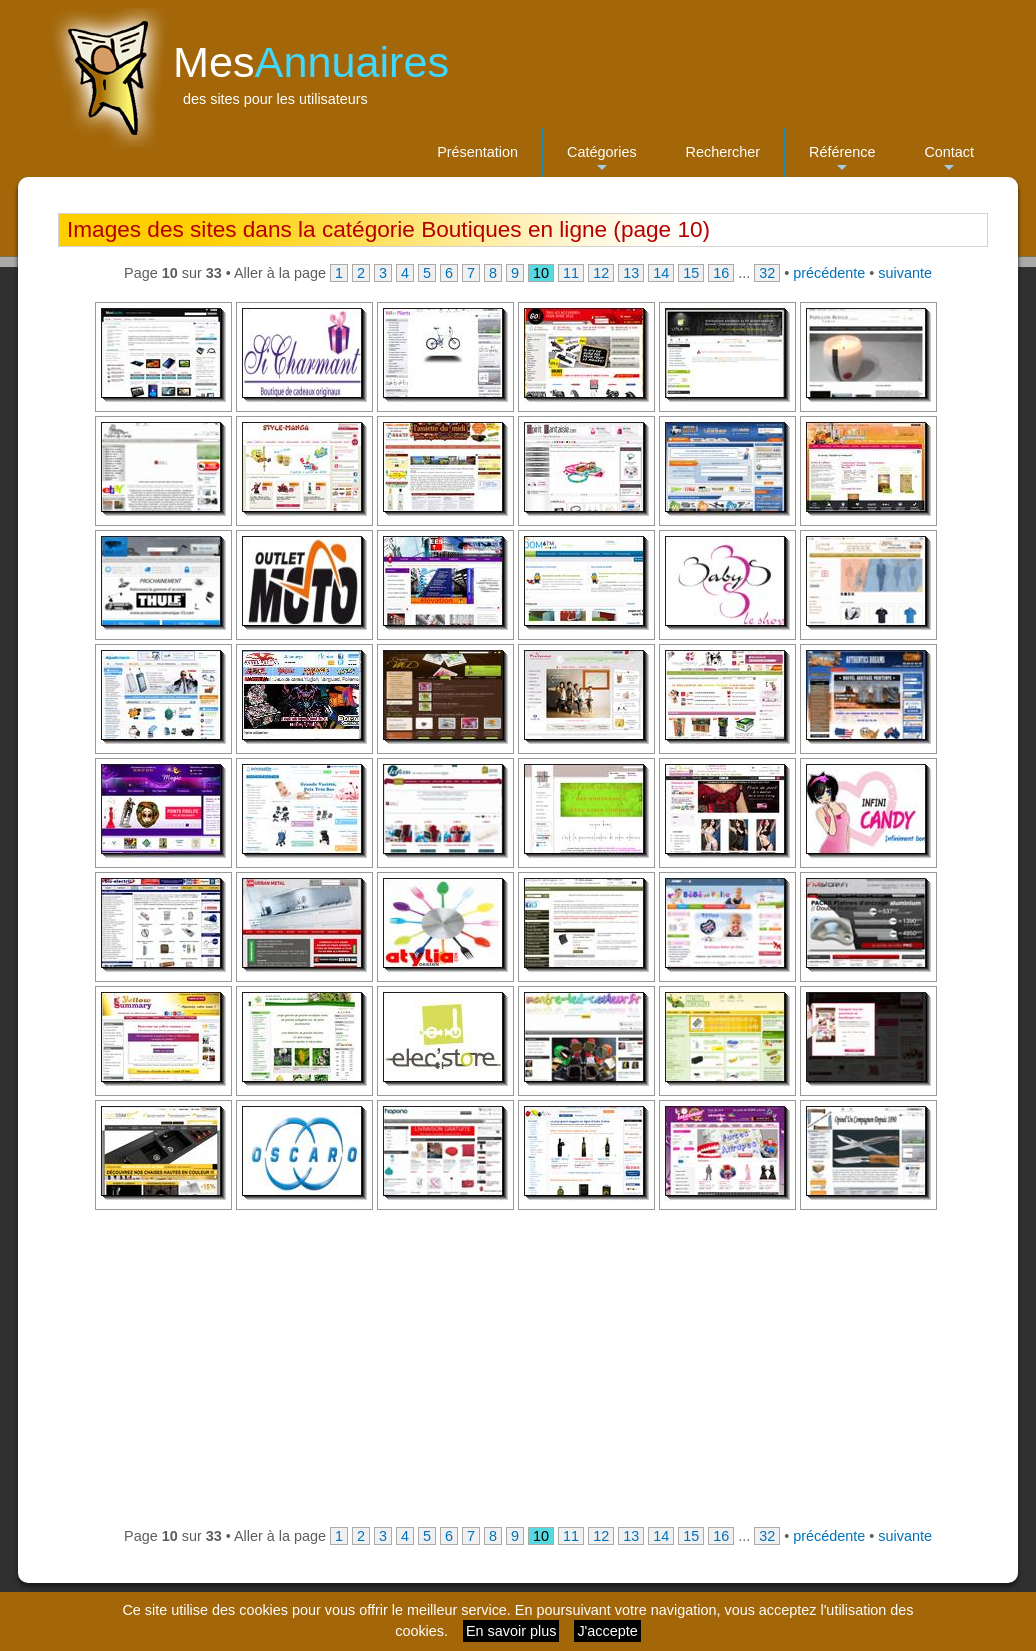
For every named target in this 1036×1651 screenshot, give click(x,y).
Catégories (602, 160)
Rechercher (723, 152)
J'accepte (607, 1631)
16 (721, 273)
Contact (949, 160)
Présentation (477, 152)
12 (601, 273)
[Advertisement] (522, 1368)
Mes (311, 62)
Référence (842, 160)
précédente (829, 273)
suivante (905, 273)
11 (571, 273)
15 (691, 273)
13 (631, 273)
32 (767, 273)
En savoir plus (511, 1631)
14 (661, 273)
